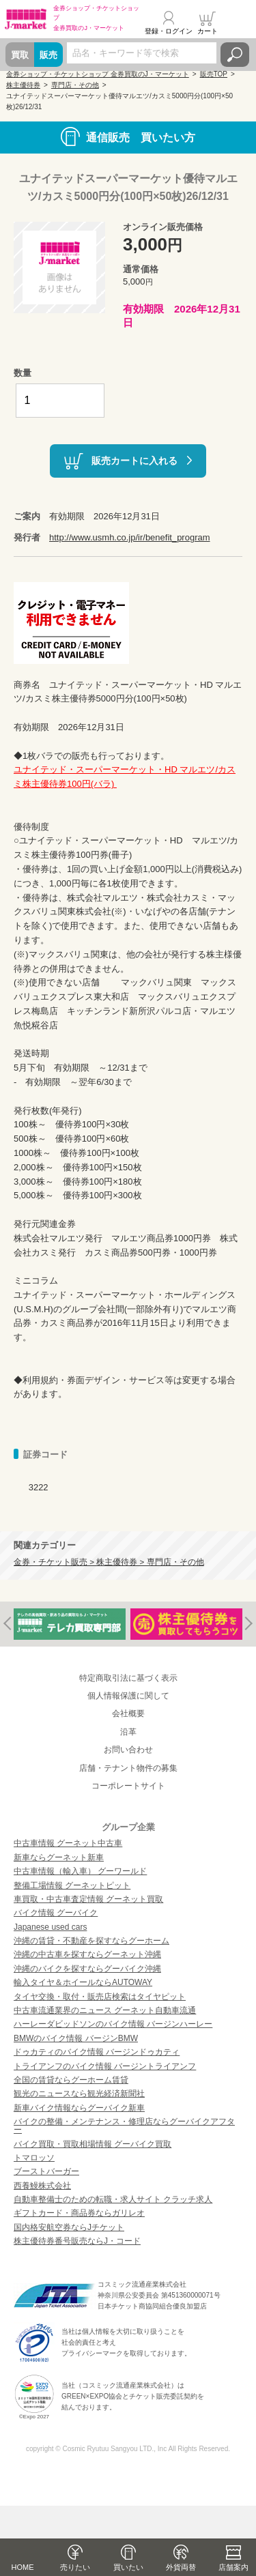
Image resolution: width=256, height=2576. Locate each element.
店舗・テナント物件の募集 (128, 1768)
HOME (23, 2567)
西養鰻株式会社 (42, 2185)
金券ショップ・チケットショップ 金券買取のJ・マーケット (97, 74)
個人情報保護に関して (128, 1696)
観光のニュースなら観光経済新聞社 (79, 2093)
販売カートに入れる (134, 459)
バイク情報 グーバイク (56, 1912)
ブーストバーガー (46, 2171)
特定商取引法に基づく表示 (128, 1678)
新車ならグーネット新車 (59, 1857)
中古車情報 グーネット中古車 (68, 1843)
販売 (48, 55)
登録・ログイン (169, 31)
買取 (20, 55)
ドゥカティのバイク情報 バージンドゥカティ (97, 2052)
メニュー (238, 23)
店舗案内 (233, 2567)
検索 (235, 54)
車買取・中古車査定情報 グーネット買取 (88, 1899)
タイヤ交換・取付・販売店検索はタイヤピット (100, 1996)
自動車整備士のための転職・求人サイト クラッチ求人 (113, 2199)
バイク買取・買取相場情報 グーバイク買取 (92, 2144)
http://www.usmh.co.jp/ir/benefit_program (129, 537)
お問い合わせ (128, 1749)
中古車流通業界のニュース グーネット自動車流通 (105, 2010)
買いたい (128, 2567)
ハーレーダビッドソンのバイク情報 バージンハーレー (113, 2024)
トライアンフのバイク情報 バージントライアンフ (105, 2066)
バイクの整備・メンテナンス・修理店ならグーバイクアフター (124, 2125)
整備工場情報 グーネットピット (72, 1885)
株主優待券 (23, 85)
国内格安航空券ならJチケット (69, 2227)
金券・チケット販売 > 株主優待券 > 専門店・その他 (109, 1561)
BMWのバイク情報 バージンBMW (76, 2038)
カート (207, 31)
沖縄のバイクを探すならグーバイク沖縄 (87, 1968)
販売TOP (213, 74)
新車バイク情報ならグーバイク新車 (79, 2108)
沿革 (128, 1732)
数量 (22, 373)
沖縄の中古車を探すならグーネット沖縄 (87, 1954)
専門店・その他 (75, 85)
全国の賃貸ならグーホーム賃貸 (71, 2080)
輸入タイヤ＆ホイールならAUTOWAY (83, 1982)
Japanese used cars (50, 1927)
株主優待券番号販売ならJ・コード (77, 2241)
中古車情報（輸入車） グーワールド (80, 1871)
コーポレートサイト (128, 1786)
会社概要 (128, 1713)
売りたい (75, 2567)
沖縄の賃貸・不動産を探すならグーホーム (91, 1940)
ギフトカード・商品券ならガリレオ (79, 2213)
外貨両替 (181, 2567)
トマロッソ (34, 2157)
